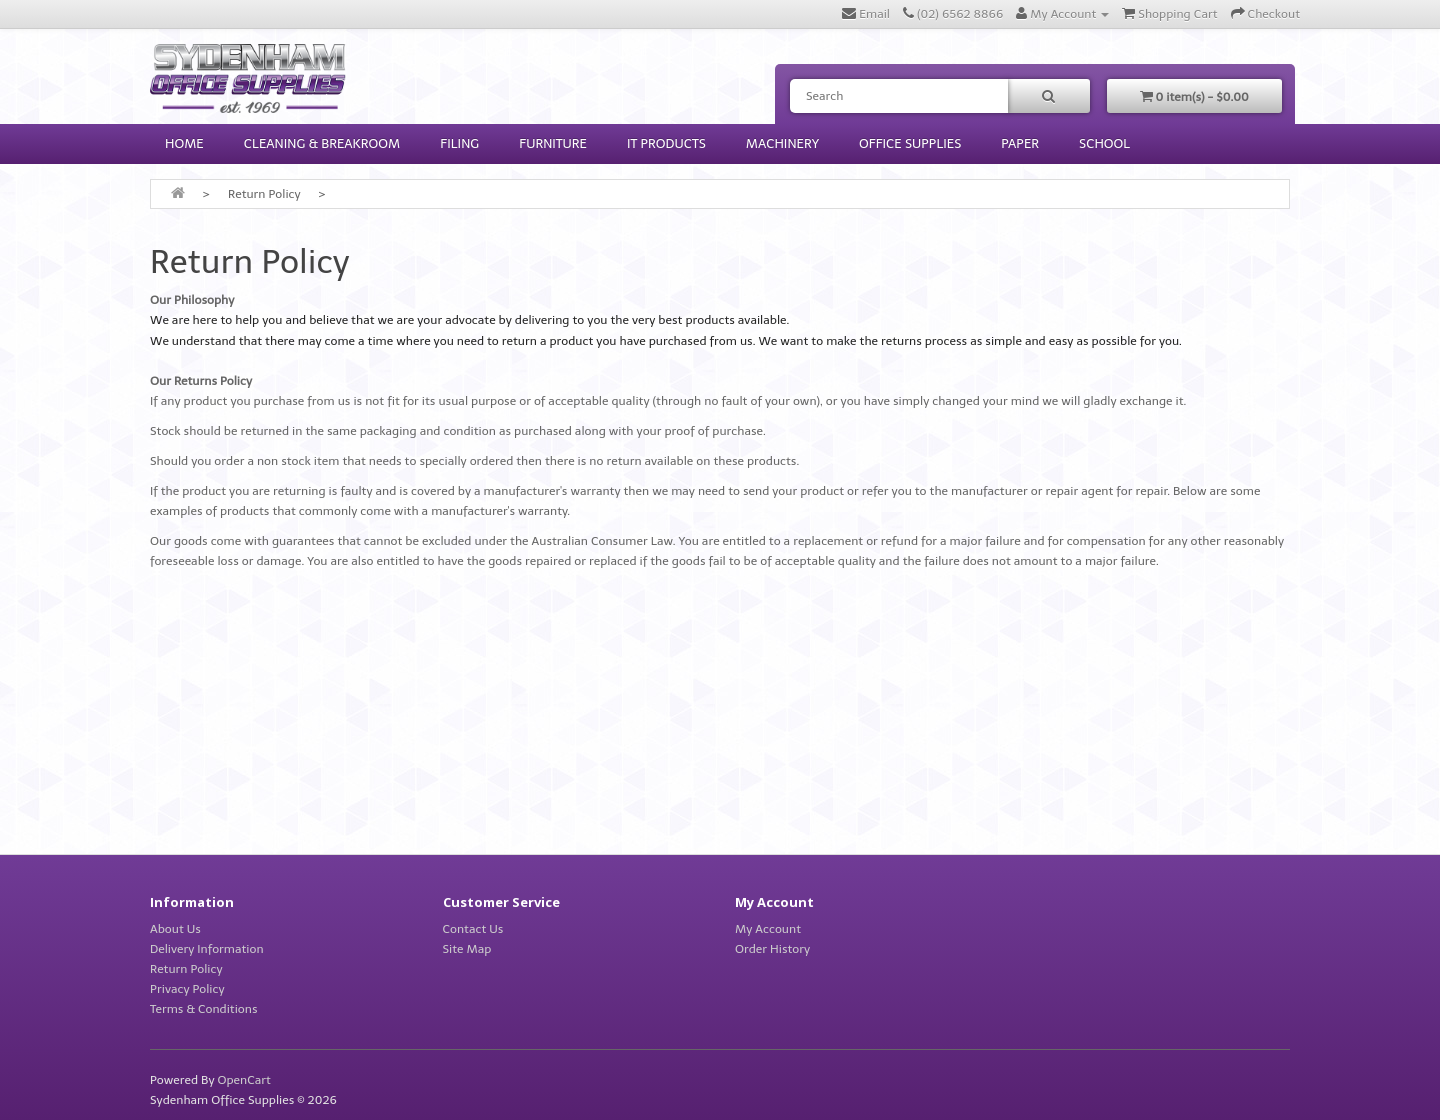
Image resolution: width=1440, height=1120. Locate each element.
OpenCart (243, 1080)
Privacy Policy (187, 989)
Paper (1020, 143)
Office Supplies (910, 143)
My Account (768, 929)
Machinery (782, 143)
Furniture (553, 143)
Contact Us (473, 929)
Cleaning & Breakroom (322, 143)
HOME (184, 143)
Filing (459, 143)
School (1104, 143)
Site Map (467, 949)
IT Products (666, 143)
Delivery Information (207, 949)
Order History (772, 949)
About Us (175, 929)
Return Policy (264, 194)
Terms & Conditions (204, 1009)
